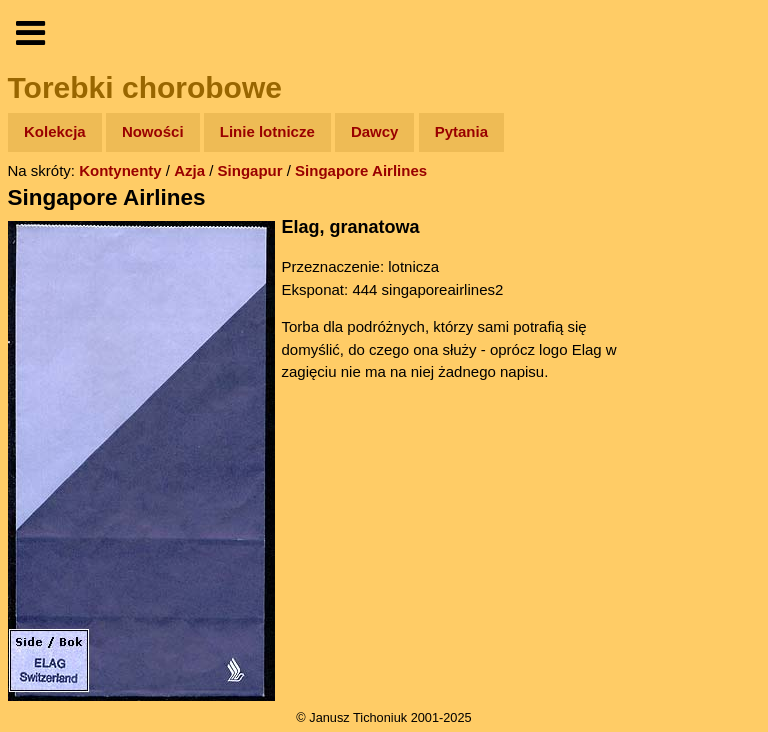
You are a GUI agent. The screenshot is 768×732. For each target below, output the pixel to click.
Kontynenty (120, 170)
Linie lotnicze (267, 131)
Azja (189, 170)
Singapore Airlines (361, 170)
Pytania (461, 131)
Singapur (250, 170)
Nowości (153, 131)
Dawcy (375, 131)
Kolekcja (55, 131)
